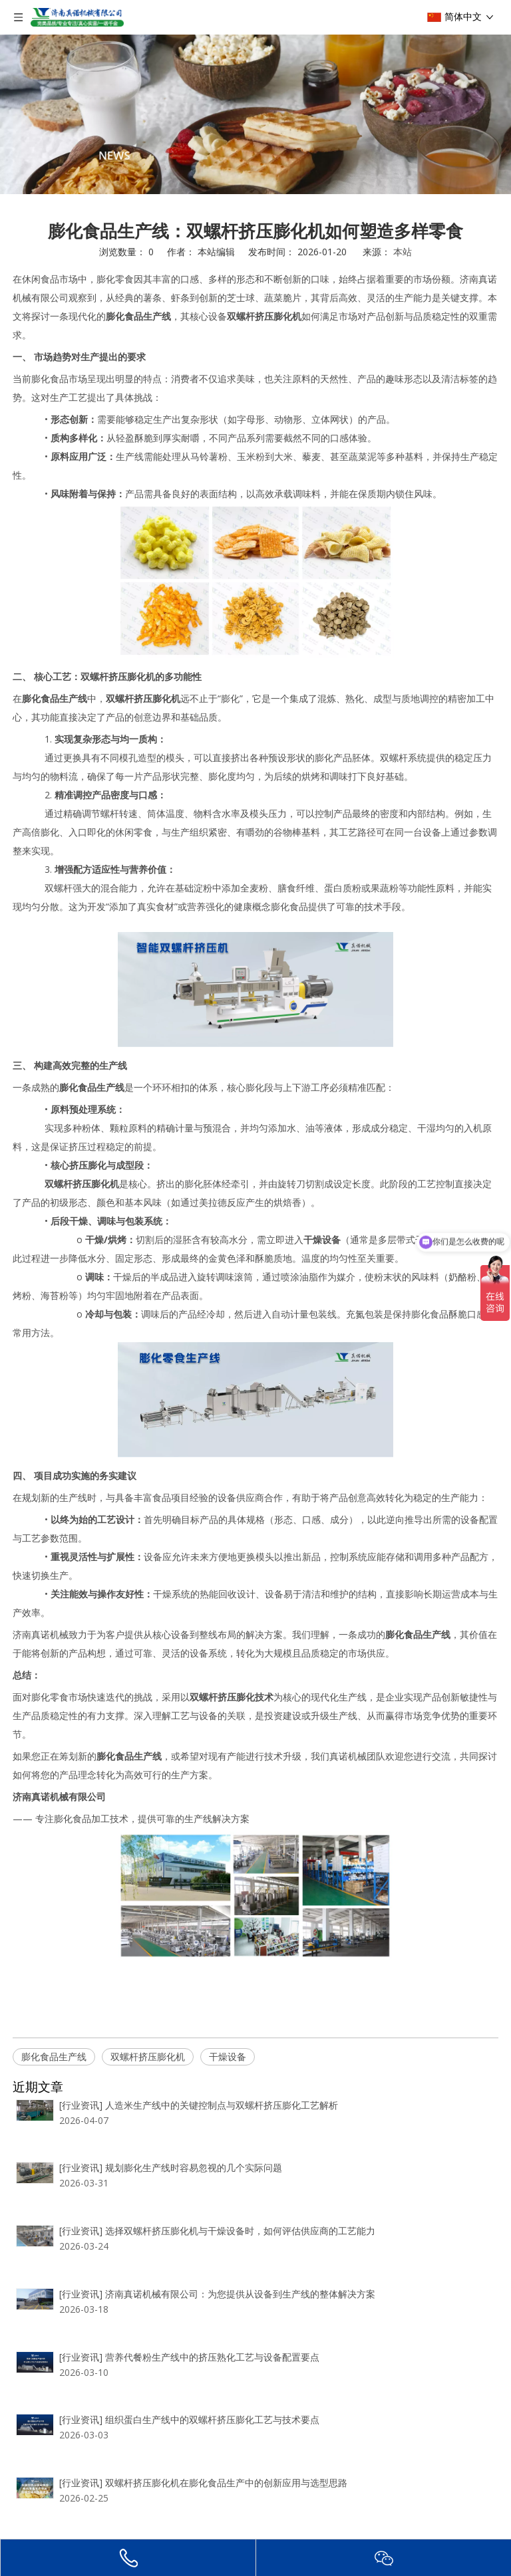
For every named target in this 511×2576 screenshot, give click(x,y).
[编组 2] (255, 114)
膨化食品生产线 (53, 2056)
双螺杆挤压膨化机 (147, 2056)
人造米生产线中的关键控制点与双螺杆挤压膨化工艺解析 (175, 2252)
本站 (402, 251)
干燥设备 (227, 2056)
